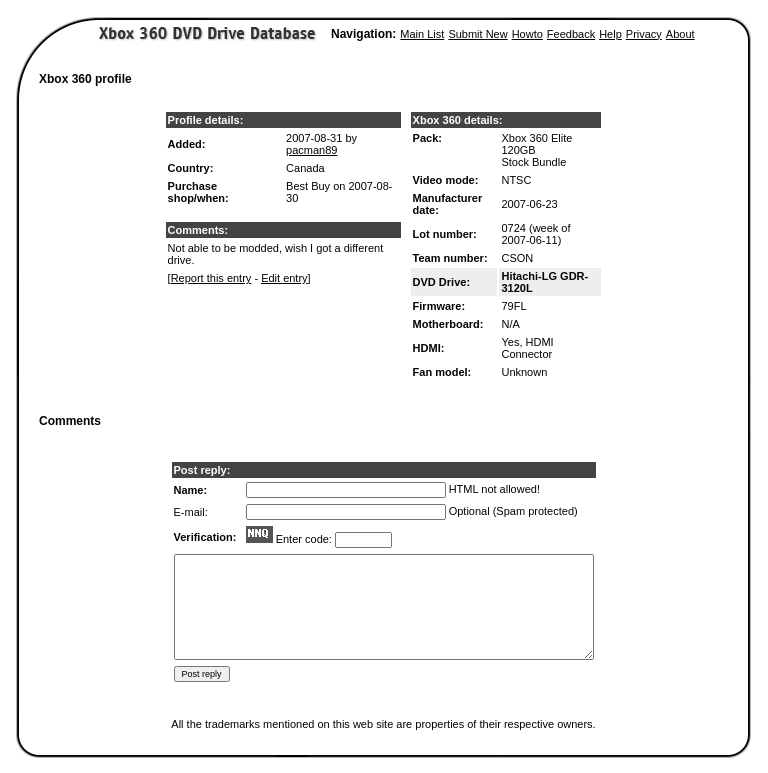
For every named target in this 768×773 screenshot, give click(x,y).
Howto (527, 34)
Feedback (571, 34)
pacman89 (311, 150)
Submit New (477, 34)
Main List (422, 34)
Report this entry (211, 278)
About (680, 34)
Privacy (644, 34)
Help (610, 34)
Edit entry (284, 278)
